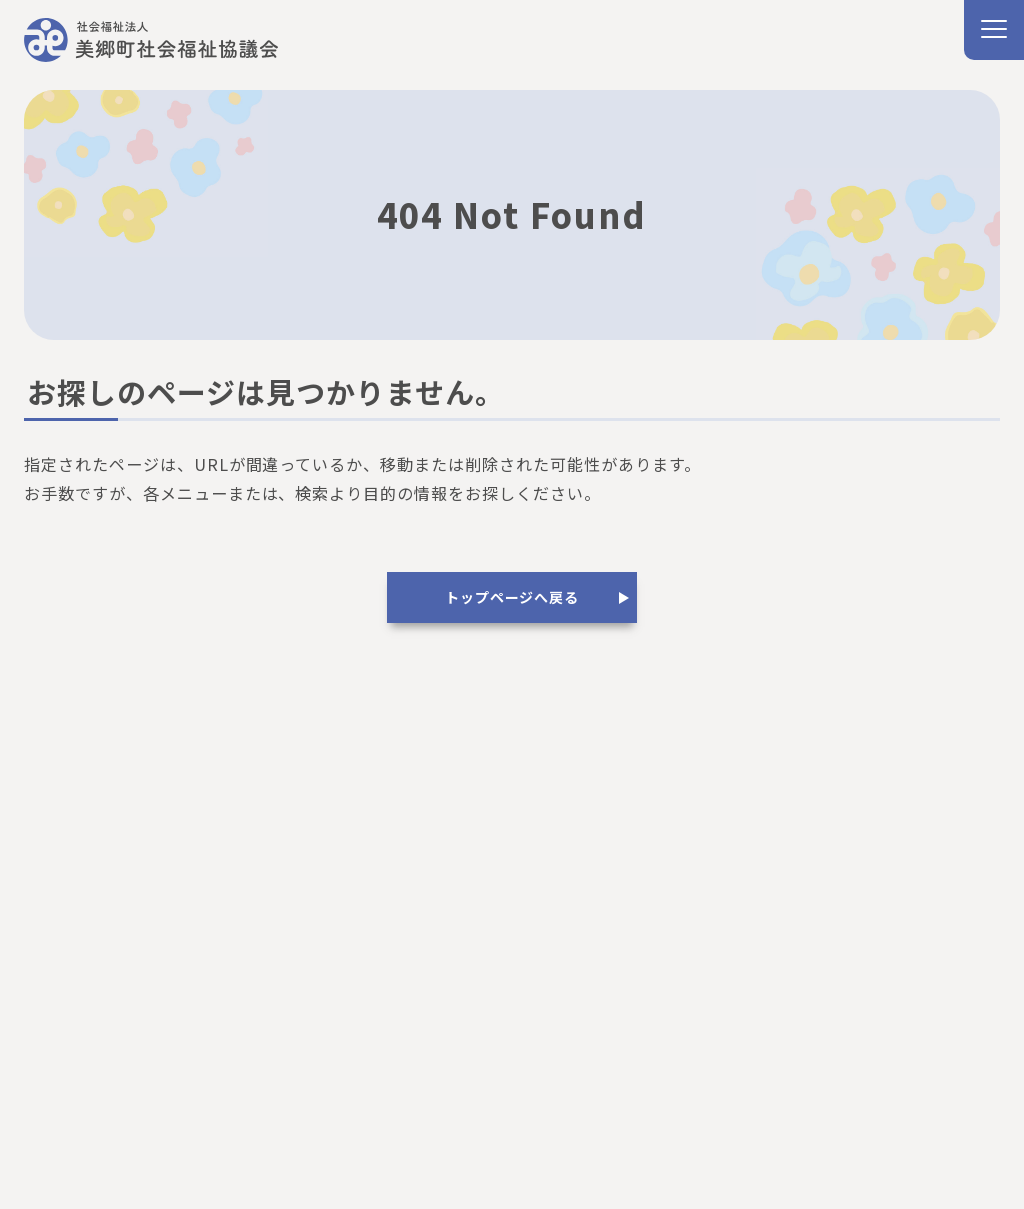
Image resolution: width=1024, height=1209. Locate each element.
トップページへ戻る (512, 597)
